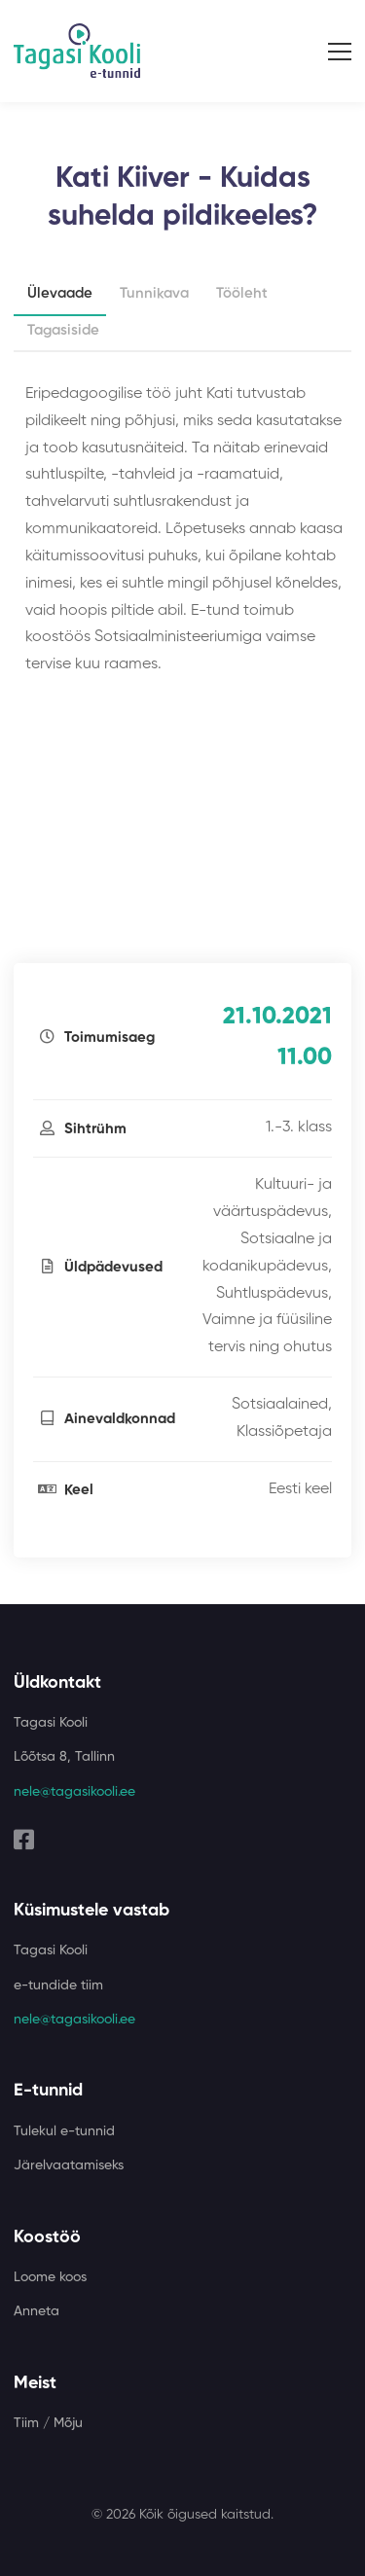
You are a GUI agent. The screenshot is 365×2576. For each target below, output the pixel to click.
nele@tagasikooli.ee (74, 1792)
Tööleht (242, 293)
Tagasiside (63, 330)
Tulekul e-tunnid (64, 2131)
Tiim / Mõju (48, 2423)
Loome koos (50, 2277)
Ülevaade (59, 293)
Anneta (36, 2311)
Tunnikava (154, 293)
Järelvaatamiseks (69, 2165)
